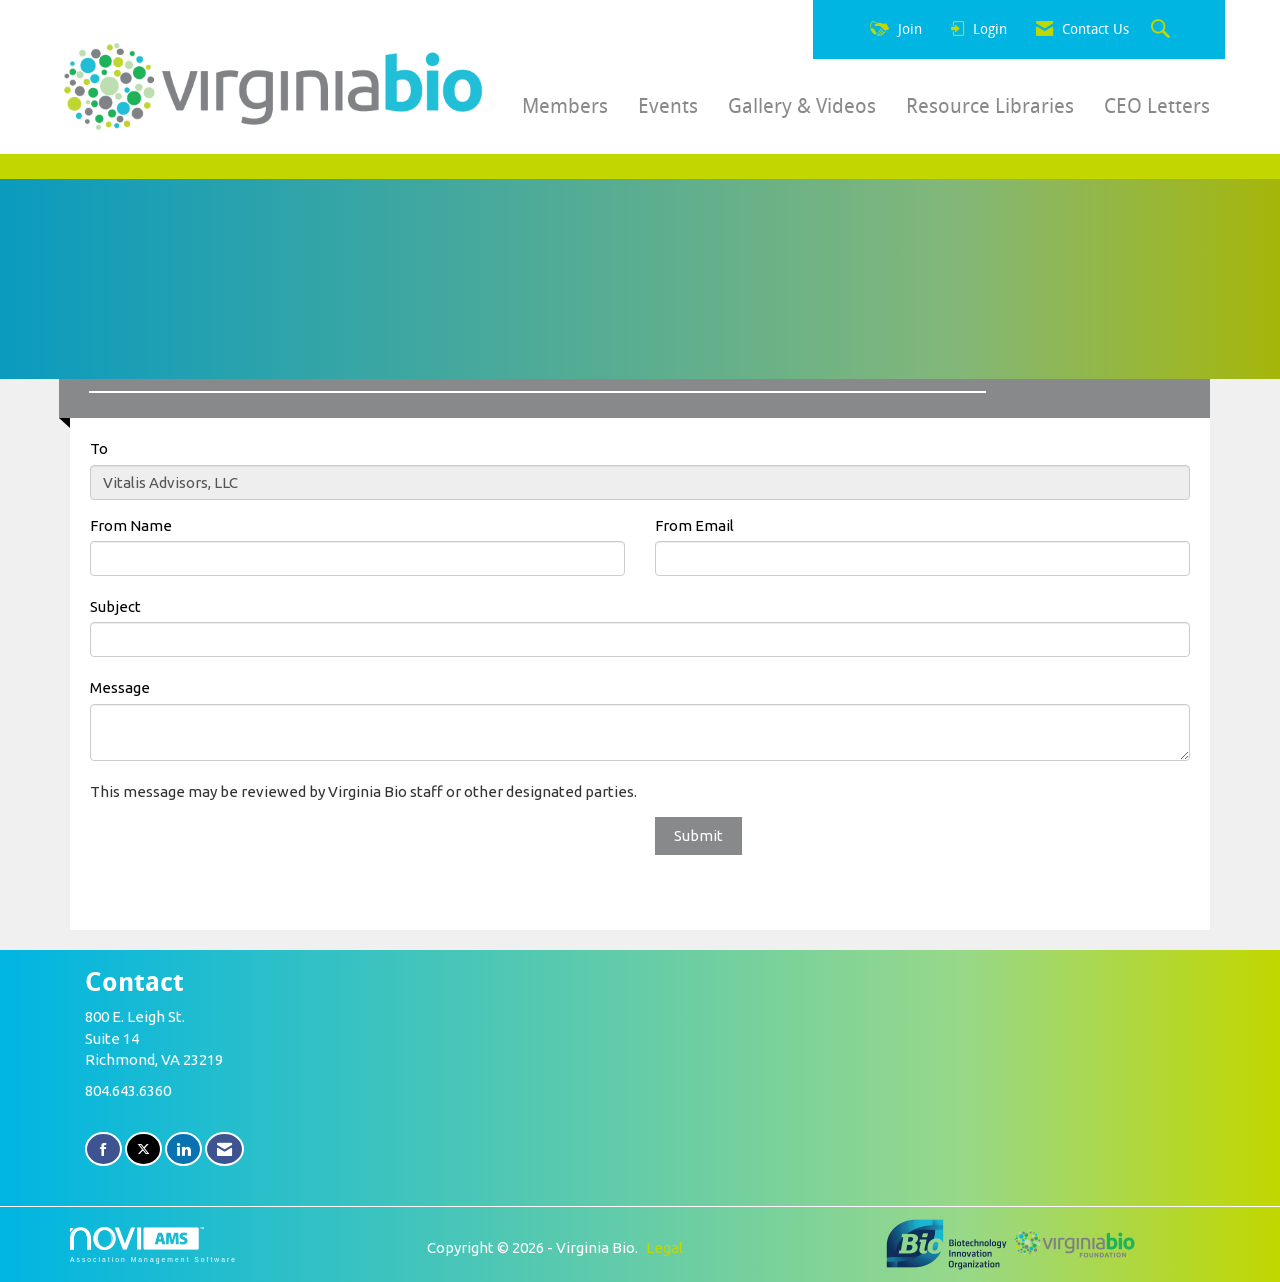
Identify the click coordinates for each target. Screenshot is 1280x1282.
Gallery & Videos (802, 106)
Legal (664, 1247)
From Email (694, 525)
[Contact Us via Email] (224, 1149)
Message (120, 687)
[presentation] (242, 856)
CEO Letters (1157, 106)
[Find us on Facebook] (103, 1149)
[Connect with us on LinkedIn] (183, 1149)
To (99, 448)
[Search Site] (1163, 30)
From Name (131, 525)
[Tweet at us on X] (143, 1149)
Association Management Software (153, 1245)
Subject (115, 606)
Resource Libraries (990, 106)
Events (668, 106)
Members (565, 106)
